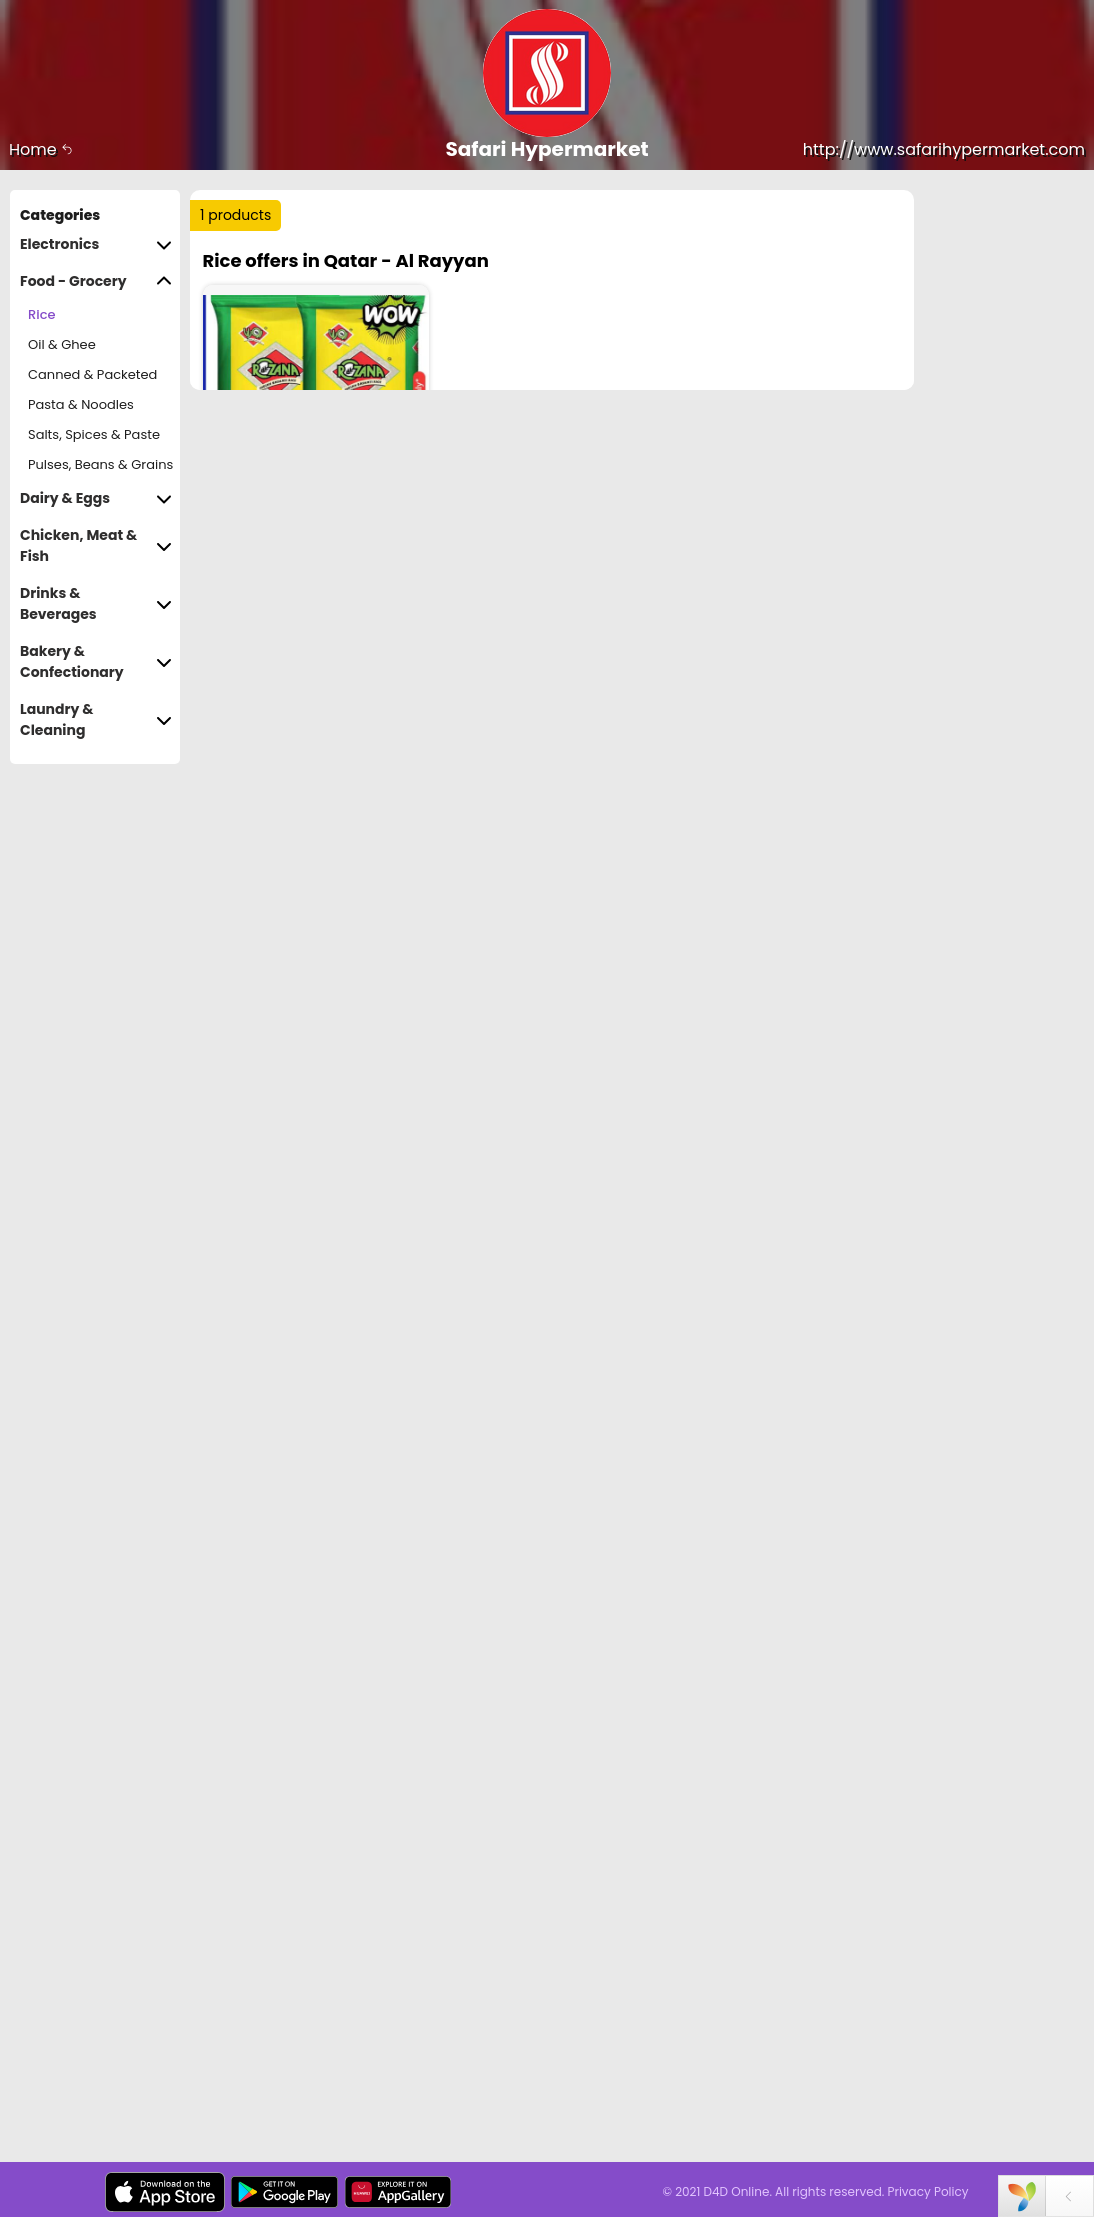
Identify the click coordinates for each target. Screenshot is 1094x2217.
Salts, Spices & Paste (94, 434)
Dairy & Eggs (96, 498)
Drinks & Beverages (96, 604)
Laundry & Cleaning (96, 720)
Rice (41, 314)
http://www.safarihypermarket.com (944, 149)
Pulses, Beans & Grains (100, 464)
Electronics (96, 244)
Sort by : (244, 304)
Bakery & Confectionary (96, 662)
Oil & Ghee (62, 344)
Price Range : (262, 355)
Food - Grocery (96, 281)
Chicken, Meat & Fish (96, 546)
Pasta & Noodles (81, 404)
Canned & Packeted (92, 374)
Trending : (280, 261)
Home (41, 149)
